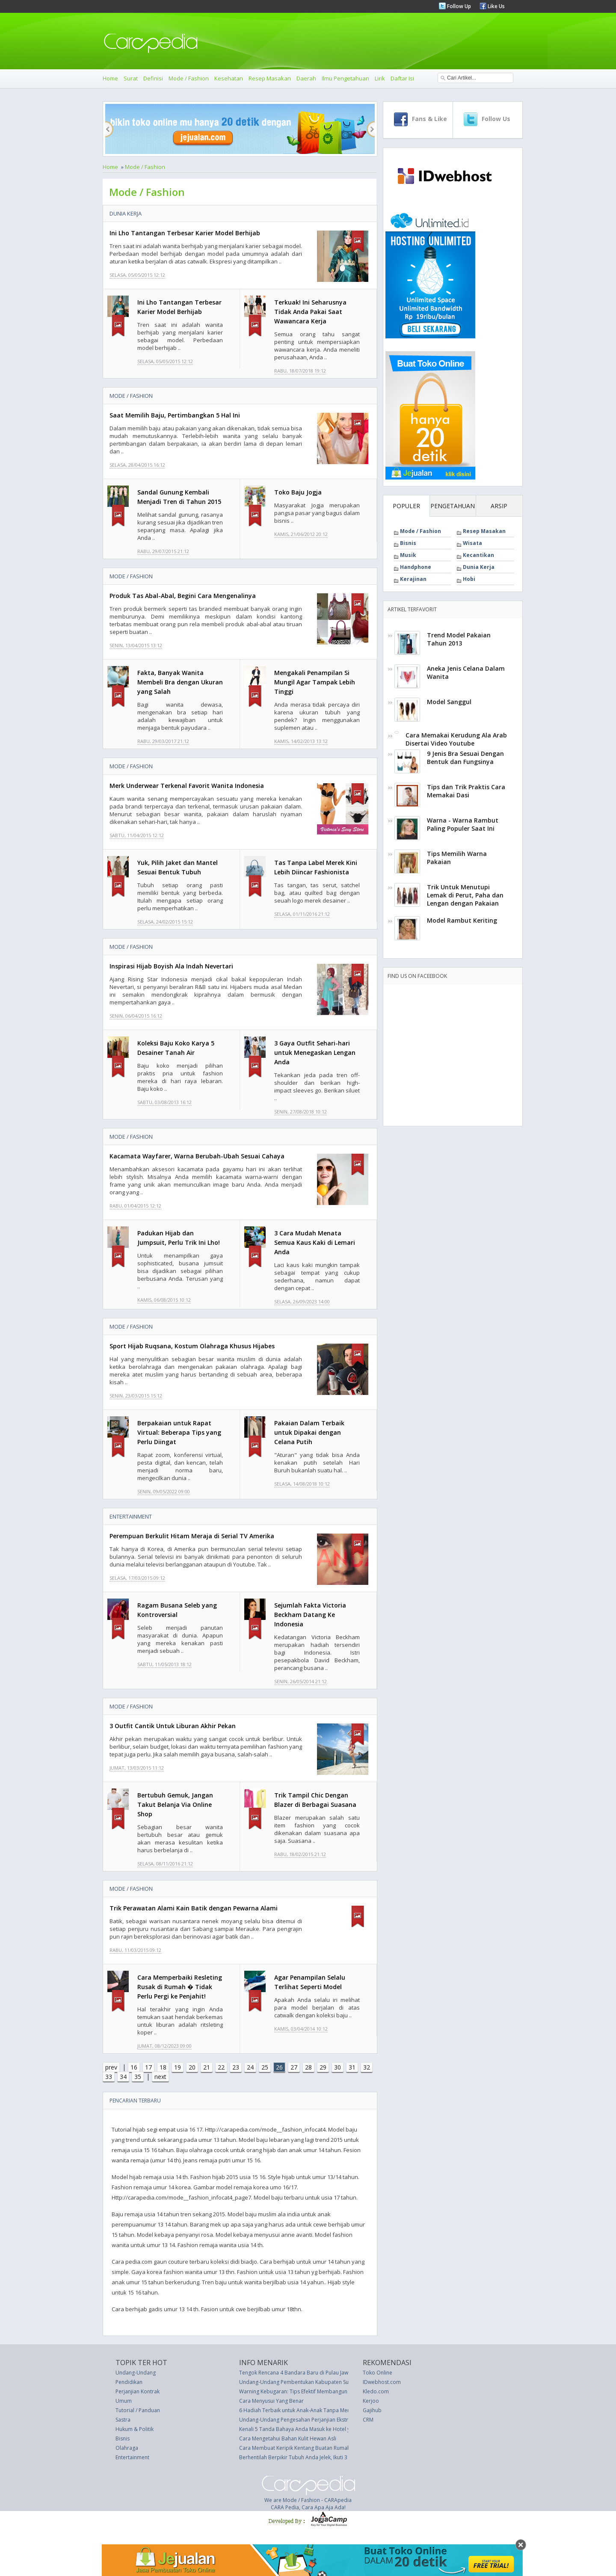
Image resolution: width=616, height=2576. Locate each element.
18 (163, 2067)
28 (308, 2067)
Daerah (306, 78)
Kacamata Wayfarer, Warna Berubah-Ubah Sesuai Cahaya (197, 1156)
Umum (124, 2400)
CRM (368, 2419)
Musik (408, 555)
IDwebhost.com (382, 2382)
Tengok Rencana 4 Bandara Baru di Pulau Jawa (295, 2372)
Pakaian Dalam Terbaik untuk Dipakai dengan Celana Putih (309, 1432)
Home (110, 78)
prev (111, 2067)
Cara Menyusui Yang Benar (271, 2400)
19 (177, 2067)
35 (137, 2077)
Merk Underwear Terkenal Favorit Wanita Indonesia (187, 786)
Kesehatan (228, 78)
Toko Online (377, 2372)
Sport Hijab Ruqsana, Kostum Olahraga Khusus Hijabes (192, 1346)
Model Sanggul (449, 702)
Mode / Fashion (189, 78)
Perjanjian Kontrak (138, 2391)
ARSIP (499, 506)
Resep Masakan (270, 78)
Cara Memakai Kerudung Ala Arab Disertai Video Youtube (456, 739)
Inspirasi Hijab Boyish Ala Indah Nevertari (171, 966)
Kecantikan (478, 555)
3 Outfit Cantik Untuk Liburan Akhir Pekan (173, 1726)
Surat (131, 78)
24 (250, 2067)
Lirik (380, 78)
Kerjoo (371, 2400)
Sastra (123, 2419)
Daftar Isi (402, 78)
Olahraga (127, 2448)
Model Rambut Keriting (462, 920)
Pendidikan (129, 2382)
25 (264, 2067)
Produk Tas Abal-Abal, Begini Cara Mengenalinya (183, 596)
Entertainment (131, 1516)
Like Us (495, 6)
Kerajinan (413, 579)
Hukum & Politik (135, 2429)
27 (293, 2067)
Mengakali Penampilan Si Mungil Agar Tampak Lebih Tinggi (314, 682)
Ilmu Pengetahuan (345, 78)
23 (235, 2067)
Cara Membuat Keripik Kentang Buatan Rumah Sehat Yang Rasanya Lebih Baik (332, 2448)
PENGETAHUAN (452, 506)
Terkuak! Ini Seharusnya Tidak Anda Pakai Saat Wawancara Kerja (310, 311)
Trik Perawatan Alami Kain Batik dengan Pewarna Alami (194, 1908)
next (160, 2077)
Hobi (469, 579)
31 (352, 2067)
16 (133, 2067)
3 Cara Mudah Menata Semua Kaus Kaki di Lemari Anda (314, 1242)
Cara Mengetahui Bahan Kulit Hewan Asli (287, 2438)
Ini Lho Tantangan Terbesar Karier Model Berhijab (185, 233)
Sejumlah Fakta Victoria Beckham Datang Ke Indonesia (310, 1614)
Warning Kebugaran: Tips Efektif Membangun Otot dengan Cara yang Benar (330, 2391)
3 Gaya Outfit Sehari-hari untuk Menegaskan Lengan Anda (314, 1052)
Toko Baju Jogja (298, 492)
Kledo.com (376, 2391)
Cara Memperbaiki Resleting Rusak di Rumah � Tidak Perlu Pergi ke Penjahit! (179, 1986)
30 (337, 2067)
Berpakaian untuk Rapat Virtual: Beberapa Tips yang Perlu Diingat (179, 1432)
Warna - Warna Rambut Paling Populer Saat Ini (462, 824)
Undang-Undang (136, 2372)
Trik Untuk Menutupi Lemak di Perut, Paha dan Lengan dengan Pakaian (465, 895)
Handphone (415, 567)
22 (221, 2067)
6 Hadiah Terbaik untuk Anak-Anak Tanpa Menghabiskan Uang (314, 2410)
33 (108, 2077)
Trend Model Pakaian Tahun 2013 (459, 639)
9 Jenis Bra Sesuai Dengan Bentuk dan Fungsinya (465, 757)
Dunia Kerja (126, 213)
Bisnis (408, 543)
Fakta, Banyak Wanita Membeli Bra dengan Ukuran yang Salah (180, 682)
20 (192, 2067)
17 (148, 2067)
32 (366, 2067)
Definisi (153, 78)
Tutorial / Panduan (138, 2410)
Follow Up (458, 6)
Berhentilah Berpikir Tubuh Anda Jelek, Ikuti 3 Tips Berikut (308, 2457)
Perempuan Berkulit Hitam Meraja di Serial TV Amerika (192, 1536)
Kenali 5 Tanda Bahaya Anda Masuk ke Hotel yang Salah (306, 2429)
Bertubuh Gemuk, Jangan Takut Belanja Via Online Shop (175, 1804)
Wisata (472, 543)
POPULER (406, 506)
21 (206, 2067)
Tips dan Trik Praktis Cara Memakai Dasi (466, 791)
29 (323, 2067)
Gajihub (372, 2410)
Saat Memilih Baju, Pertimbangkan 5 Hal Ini (175, 415)
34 (123, 2077)
